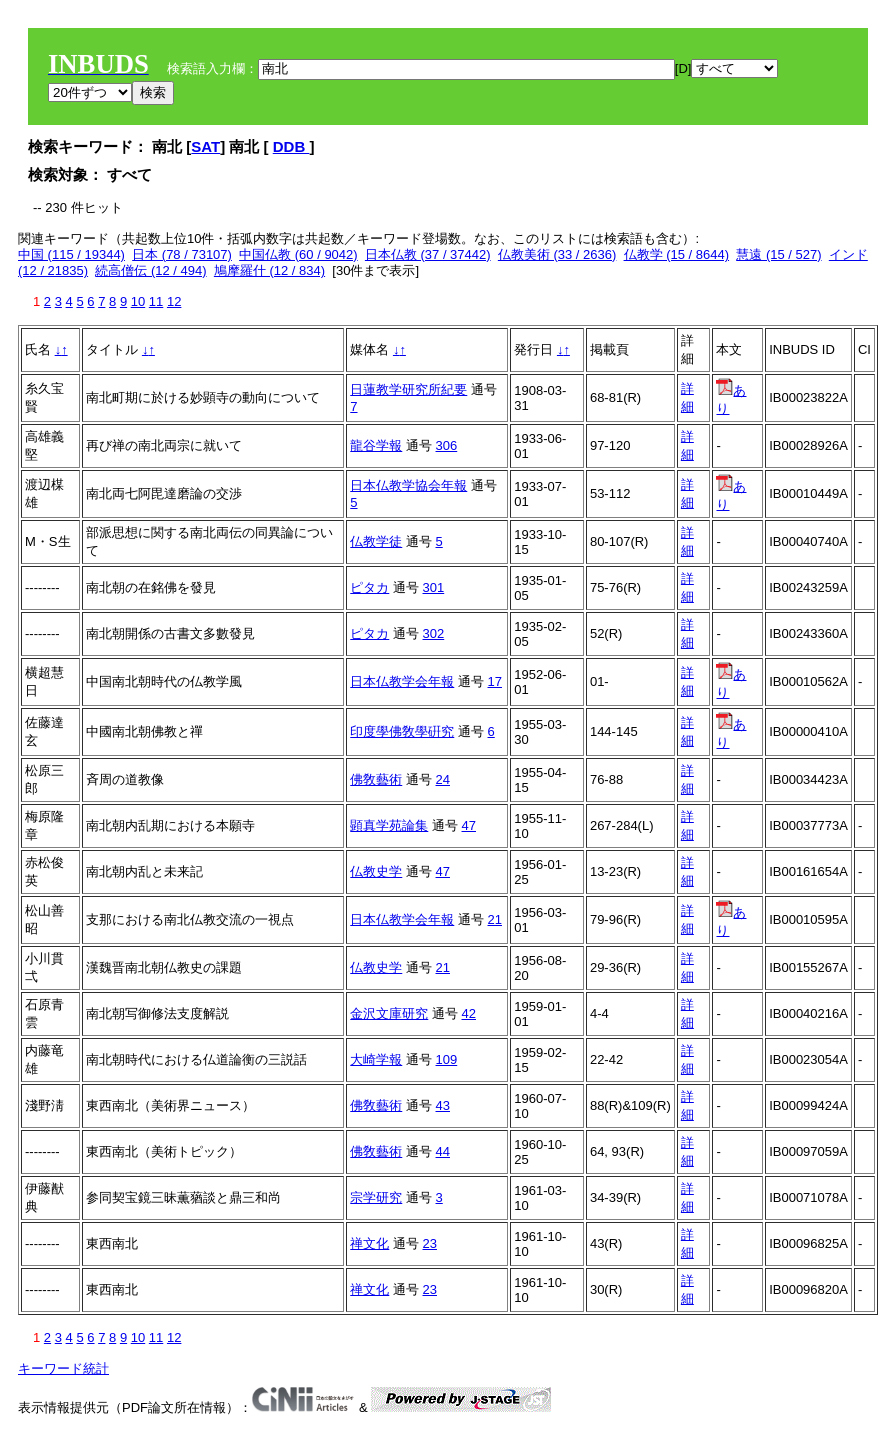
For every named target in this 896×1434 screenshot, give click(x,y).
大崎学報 (376, 1059)
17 (495, 681)
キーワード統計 (63, 1368)
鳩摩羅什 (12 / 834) (269, 270)
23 (430, 1243)
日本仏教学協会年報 (408, 485)
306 (447, 445)
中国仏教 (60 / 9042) (298, 254)
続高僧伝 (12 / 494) (150, 270)
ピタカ (369, 587)
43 (443, 1105)
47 (469, 825)
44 (443, 1151)
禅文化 (369, 1243)
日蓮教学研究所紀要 (408, 389)
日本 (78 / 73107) (182, 254)
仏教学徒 (376, 541)
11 (156, 301)
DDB (291, 146)
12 (174, 301)
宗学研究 (376, 1197)
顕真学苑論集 (389, 825)
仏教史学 (376, 871)
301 (434, 587)
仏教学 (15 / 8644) (677, 254)
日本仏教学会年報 (402, 681)
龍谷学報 (376, 445)
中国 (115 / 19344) (71, 254)
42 (469, 1013)
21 (495, 919)
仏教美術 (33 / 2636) (557, 254)
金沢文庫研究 (389, 1013)
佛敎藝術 (376, 779)
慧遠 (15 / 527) (778, 254)
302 (434, 633)
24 (443, 779)
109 (447, 1059)
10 (138, 301)
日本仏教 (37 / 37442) (428, 254)
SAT (205, 146)
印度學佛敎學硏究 (402, 731)
